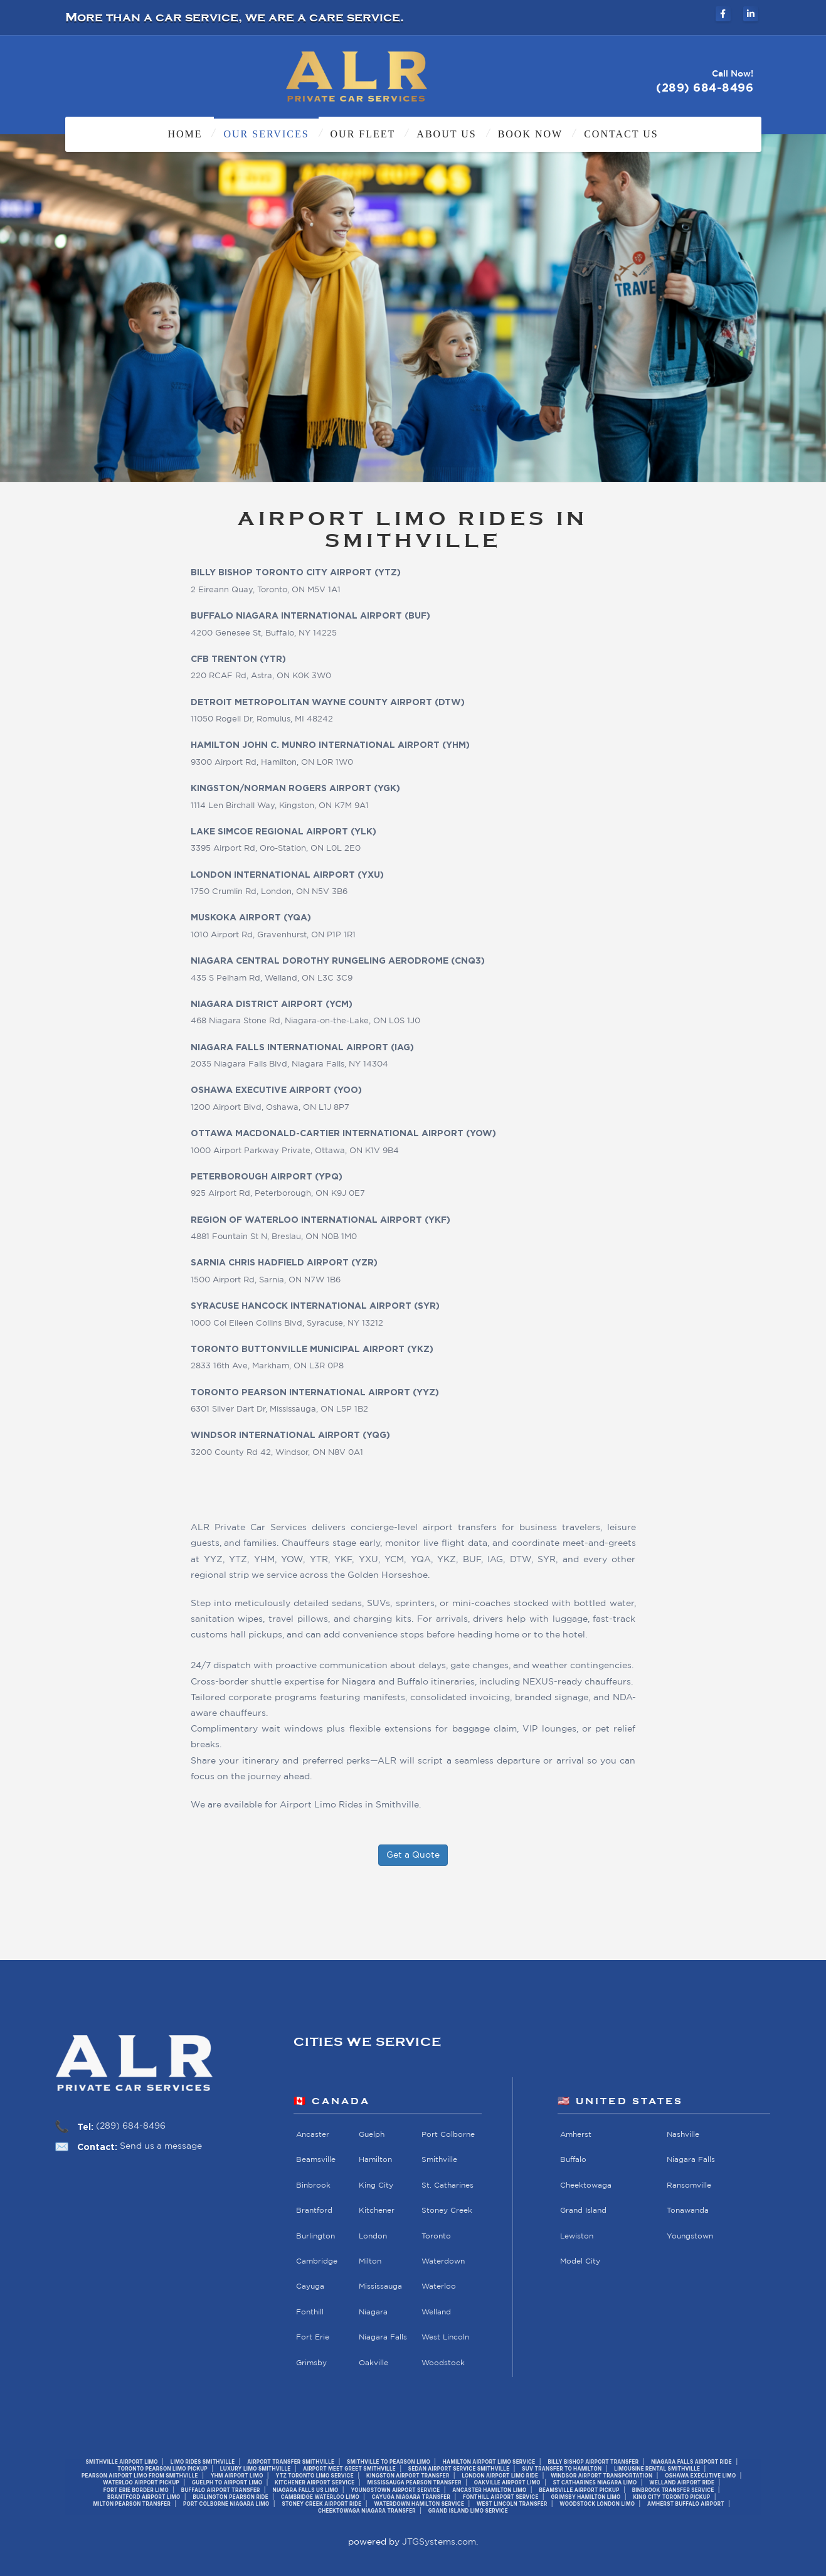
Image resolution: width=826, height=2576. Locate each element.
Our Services (266, 134)
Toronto (436, 2236)
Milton (370, 2261)
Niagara (373, 2312)
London (373, 2236)
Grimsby (311, 2363)
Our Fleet (363, 134)
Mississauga (380, 2287)
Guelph (371, 2134)
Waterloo (438, 2287)
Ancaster (312, 2134)
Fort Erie (312, 2337)
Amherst (575, 2134)
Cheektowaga (586, 2185)
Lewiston (576, 2236)
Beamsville (316, 2159)
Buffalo (573, 2159)
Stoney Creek (446, 2210)
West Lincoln (445, 2337)
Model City (580, 2261)
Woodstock (443, 2363)
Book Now (530, 134)
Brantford (314, 2210)
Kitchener (376, 2210)
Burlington (315, 2236)
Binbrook (313, 2185)
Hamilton (375, 2159)
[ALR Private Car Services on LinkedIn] (750, 14)
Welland (436, 2312)
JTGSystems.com (439, 2542)
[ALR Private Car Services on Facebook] (723, 14)
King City (376, 2185)
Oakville (373, 2363)
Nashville (683, 2134)
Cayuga (310, 2287)
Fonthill (310, 2312)
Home (184, 134)
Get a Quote (413, 1855)
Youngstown (690, 2236)
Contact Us (621, 134)
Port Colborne (448, 2134)
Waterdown (443, 2261)
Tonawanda (688, 2210)
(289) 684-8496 (131, 2126)
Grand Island (583, 2210)
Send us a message (161, 2146)
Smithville (439, 2159)
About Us (446, 134)
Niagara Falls (383, 2337)
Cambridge (316, 2261)
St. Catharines (447, 2185)
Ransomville (689, 2185)
